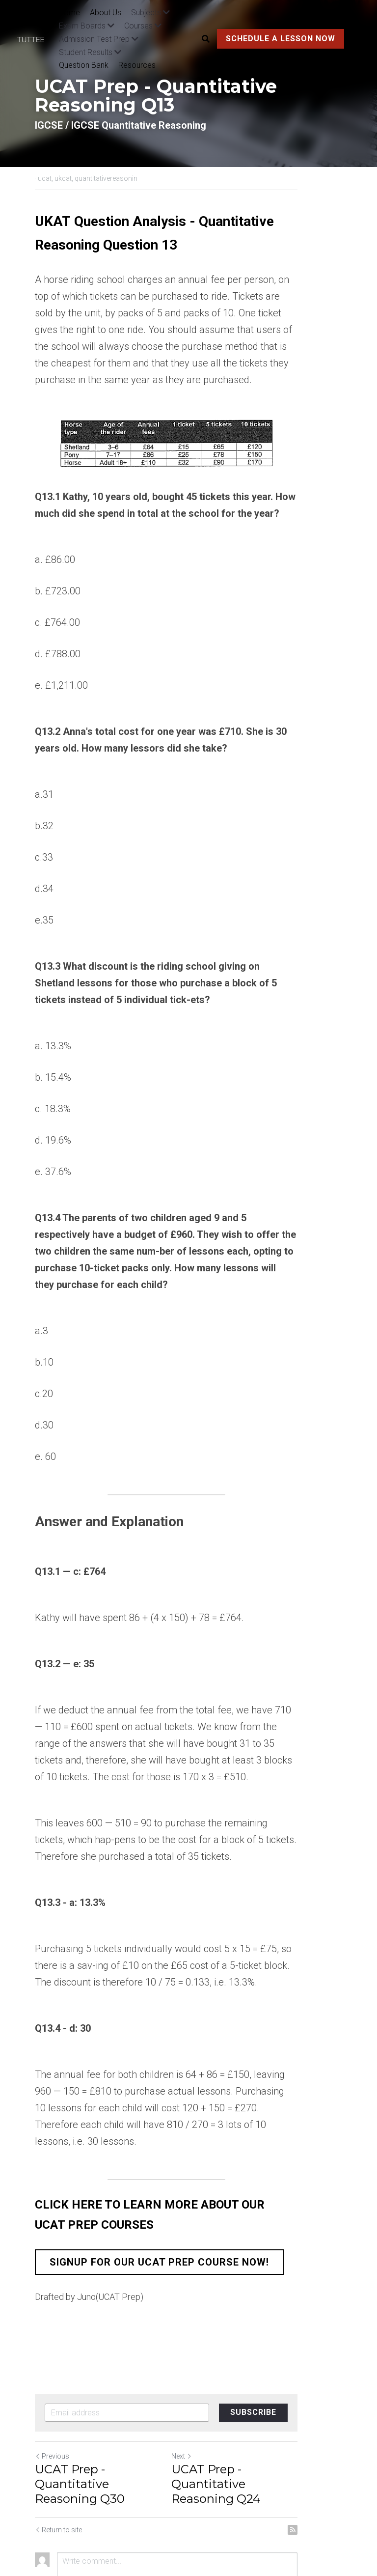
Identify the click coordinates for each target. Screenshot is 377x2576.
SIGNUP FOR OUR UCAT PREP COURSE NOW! (159, 2212)
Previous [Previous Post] (52, 2406)
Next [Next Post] (203, 2406)
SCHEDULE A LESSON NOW (279, 38)
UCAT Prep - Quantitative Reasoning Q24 (267, 2426)
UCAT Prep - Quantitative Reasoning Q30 (108, 2426)
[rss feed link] (337, 2465)
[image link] (35, 38)
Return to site (58, 2465)
